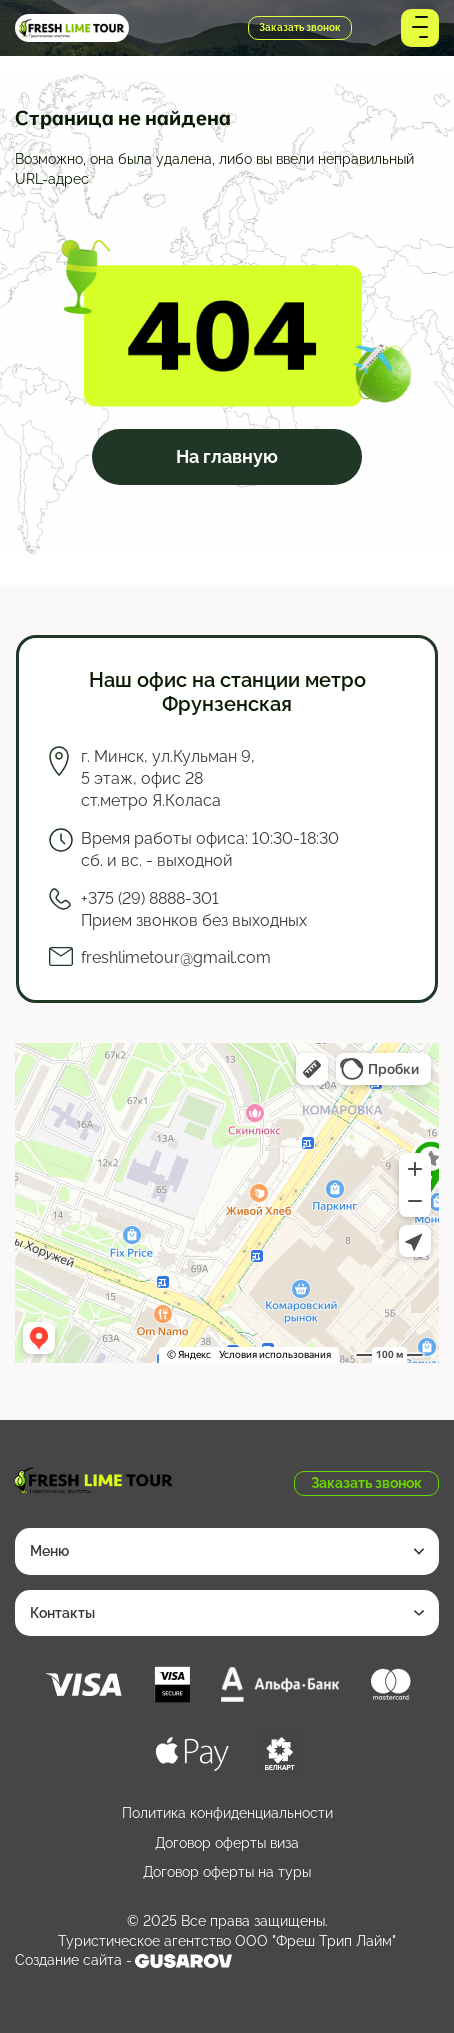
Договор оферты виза (227, 1843)
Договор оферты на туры (227, 1872)
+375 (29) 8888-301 (189, 28)
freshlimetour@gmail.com (176, 957)
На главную (227, 456)
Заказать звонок (300, 27)
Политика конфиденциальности (227, 1813)
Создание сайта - (123, 1961)
